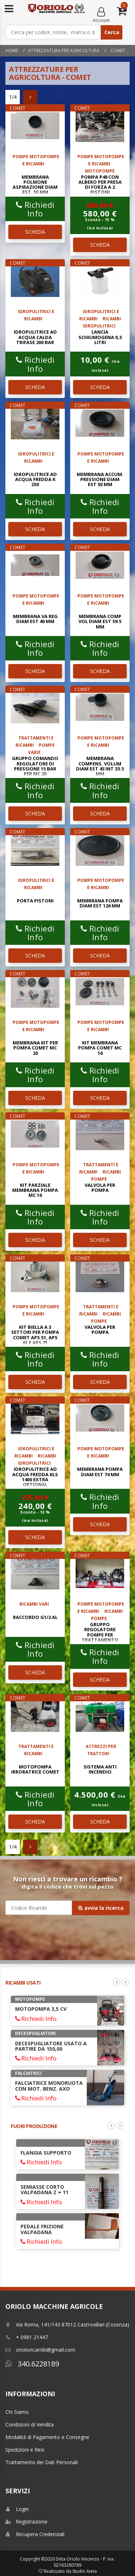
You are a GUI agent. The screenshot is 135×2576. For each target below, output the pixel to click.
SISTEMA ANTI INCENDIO (100, 1769)
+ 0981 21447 (26, 2337)
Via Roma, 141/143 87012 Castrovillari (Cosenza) (67, 2324)
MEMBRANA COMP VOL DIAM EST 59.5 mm (99, 621)
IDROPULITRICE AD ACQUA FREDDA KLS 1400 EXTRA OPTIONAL (35, 1477)
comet (117, 50)
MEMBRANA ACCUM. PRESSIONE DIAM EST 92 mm (100, 479)
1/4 (13, 96)
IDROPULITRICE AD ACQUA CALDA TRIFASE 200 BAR (35, 337)
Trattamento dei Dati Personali (41, 2462)
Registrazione (26, 2521)
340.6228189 (32, 2364)
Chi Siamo (17, 2411)
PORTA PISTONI (35, 900)
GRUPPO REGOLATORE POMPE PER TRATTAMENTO (100, 1632)
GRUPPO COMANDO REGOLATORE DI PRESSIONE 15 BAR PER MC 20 (35, 766)
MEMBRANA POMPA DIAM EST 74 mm (100, 1471)
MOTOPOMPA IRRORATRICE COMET (35, 1769)
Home (11, 50)
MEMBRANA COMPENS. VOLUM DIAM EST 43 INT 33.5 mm (100, 766)
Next (125, 1982)
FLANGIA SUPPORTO (46, 2152)
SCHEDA (35, 231)
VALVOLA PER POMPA (100, 1187)
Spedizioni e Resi (24, 2449)
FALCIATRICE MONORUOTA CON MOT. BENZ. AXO (49, 2085)
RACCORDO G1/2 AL (35, 1617)
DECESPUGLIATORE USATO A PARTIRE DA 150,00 (51, 2046)
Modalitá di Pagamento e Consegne (47, 2437)
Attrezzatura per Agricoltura (63, 50)
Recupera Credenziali (34, 2534)
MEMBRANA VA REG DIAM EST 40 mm (35, 618)
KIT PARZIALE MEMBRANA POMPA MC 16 (35, 1190)
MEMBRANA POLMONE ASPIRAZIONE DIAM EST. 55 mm (35, 185)
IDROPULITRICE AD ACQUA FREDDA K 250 (35, 479)
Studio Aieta (84, 2571)
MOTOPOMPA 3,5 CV (41, 2008)
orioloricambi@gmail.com (40, 2349)
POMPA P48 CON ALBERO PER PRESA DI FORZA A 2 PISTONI (100, 185)
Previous (116, 1982)
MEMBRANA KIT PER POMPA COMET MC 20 (35, 1047)
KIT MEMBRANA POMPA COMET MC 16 (100, 1047)
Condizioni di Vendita (29, 2424)
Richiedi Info (35, 209)
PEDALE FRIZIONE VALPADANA (42, 2229)
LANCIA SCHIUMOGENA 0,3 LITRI (100, 337)
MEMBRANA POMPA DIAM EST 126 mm (100, 903)
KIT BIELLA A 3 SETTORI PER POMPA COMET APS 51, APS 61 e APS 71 (35, 1335)
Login (17, 2509)
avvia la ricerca (100, 1907)
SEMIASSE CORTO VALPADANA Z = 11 (44, 2189)
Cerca (111, 32)
